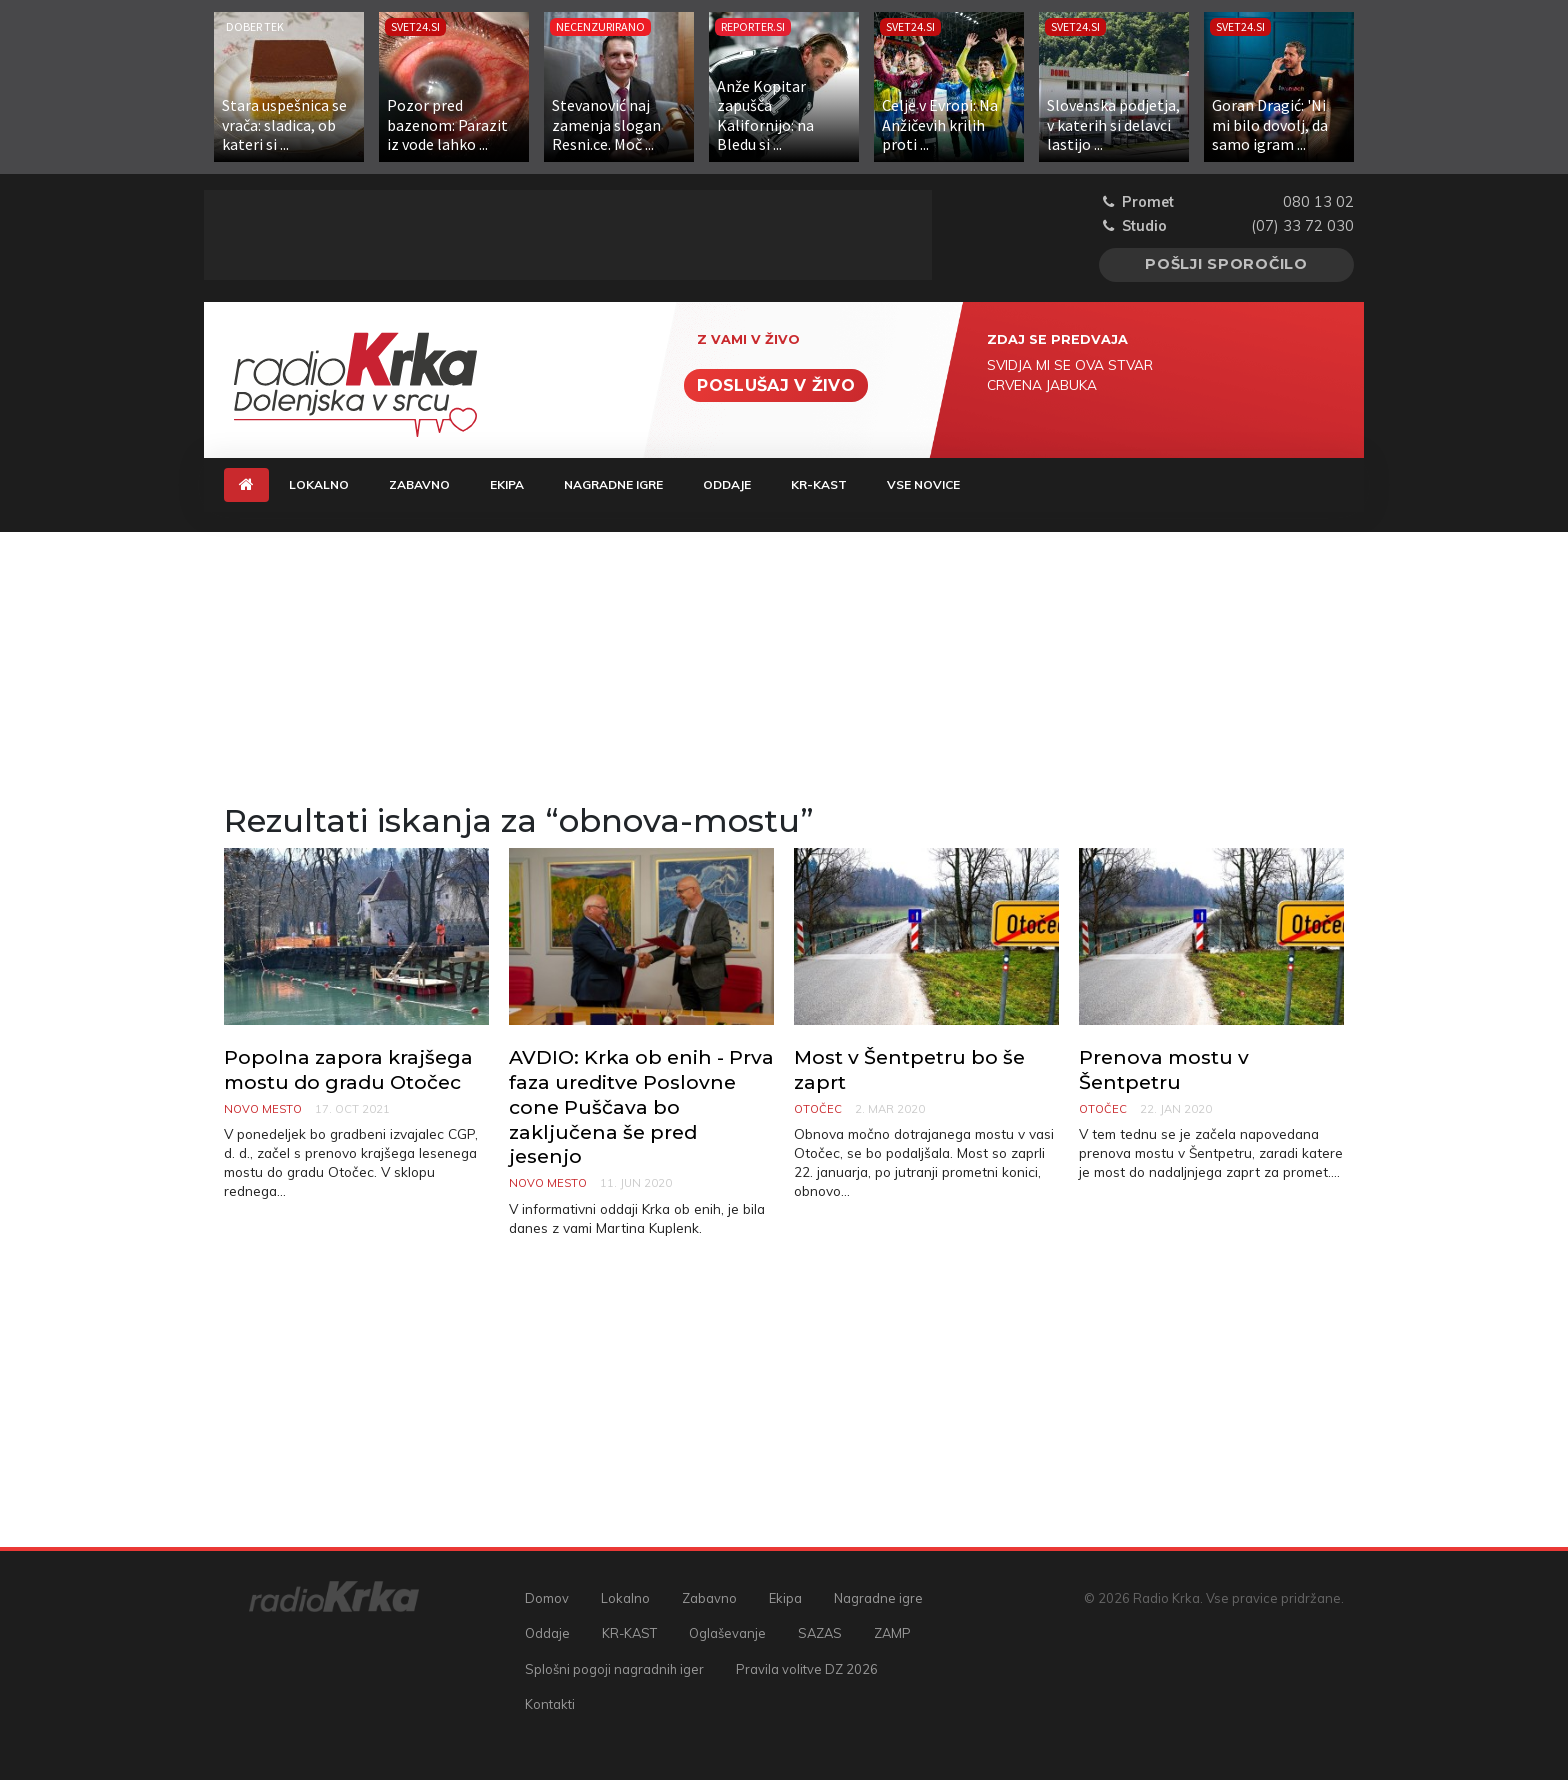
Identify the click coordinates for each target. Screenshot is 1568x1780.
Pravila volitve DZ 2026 (807, 1669)
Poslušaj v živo (776, 385)
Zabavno (419, 484)
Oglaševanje (727, 1633)
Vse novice (923, 484)
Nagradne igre (613, 484)
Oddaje (727, 484)
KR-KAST (819, 484)
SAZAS (820, 1633)
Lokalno (319, 484)
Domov (547, 1598)
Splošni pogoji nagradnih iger (614, 1669)
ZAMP (892, 1633)
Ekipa (507, 484)
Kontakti (550, 1704)
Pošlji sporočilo (1226, 264)
